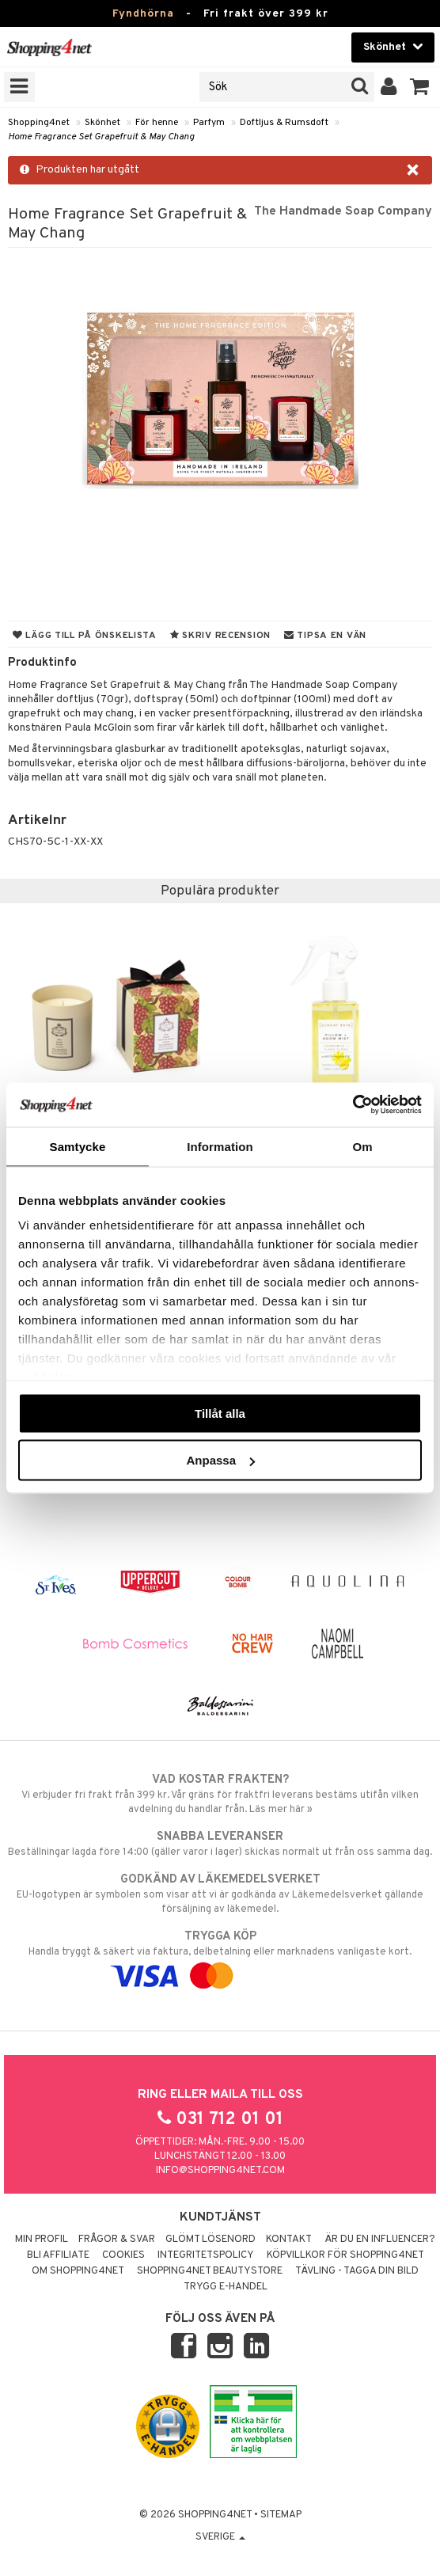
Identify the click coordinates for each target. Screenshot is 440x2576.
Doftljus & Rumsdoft (284, 122)
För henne (156, 122)
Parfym (209, 122)
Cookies (123, 2255)
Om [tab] (362, 1146)
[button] (420, 87)
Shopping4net (39, 122)
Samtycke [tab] (78, 1146)
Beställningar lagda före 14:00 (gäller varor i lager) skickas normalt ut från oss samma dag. (220, 1844)
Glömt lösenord (210, 2239)
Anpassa (220, 1460)
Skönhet (102, 122)
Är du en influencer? (379, 2239)
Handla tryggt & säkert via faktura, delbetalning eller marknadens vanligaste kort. (220, 1956)
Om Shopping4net (78, 2271)
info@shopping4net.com (220, 2170)
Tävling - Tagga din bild (357, 2271)
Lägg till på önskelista (85, 635)
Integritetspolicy (205, 2255)
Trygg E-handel (225, 2287)
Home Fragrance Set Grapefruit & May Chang (101, 137)
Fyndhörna (143, 14)
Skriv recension (220, 635)
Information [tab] (220, 1146)
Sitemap (281, 2515)
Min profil (41, 2239)
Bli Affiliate (58, 2255)
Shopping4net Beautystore (210, 2271)
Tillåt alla (220, 1412)
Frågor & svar (116, 2239)
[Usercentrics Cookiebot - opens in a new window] (352, 1105)
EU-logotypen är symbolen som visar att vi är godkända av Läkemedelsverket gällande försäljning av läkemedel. (220, 1893)
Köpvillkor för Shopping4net (345, 2255)
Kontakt (289, 2239)
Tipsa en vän (325, 635)
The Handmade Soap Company (343, 211)
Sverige (220, 2537)
